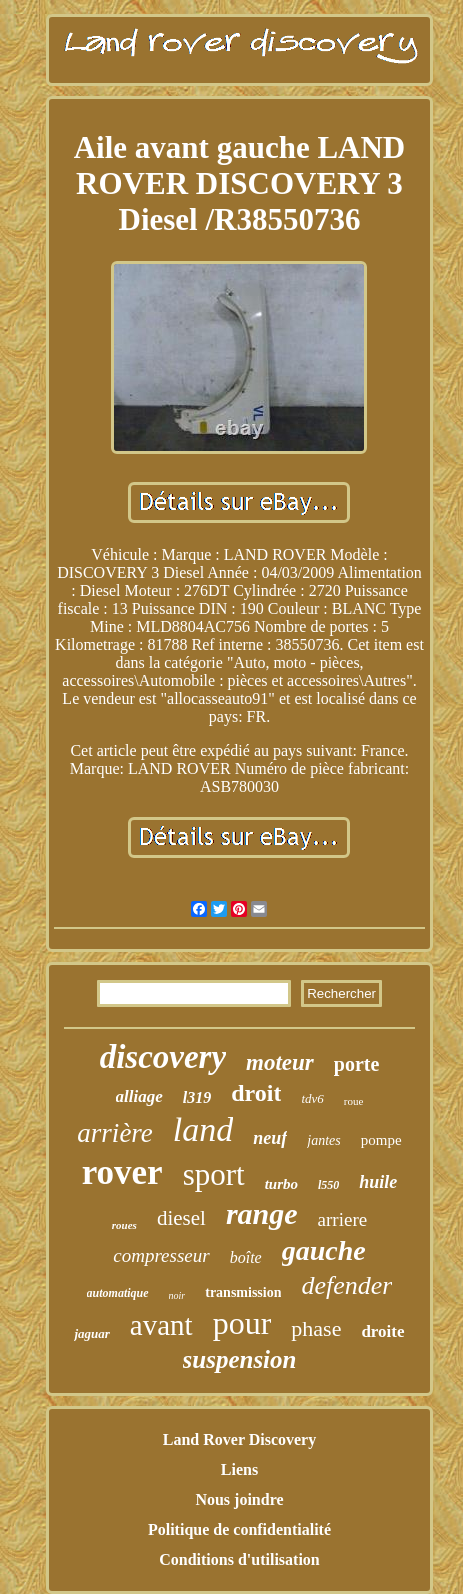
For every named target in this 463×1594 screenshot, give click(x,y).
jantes (323, 1140)
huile (378, 1182)
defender (346, 1285)
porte (357, 1064)
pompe (381, 1140)
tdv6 (312, 1098)
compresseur (161, 1255)
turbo (281, 1184)
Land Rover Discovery (239, 1439)
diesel (181, 1218)
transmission (243, 1292)
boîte (246, 1257)
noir (177, 1295)
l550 (328, 1185)
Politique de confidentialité (239, 1529)
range (262, 1213)
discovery (163, 1057)
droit (256, 1093)
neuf (270, 1138)
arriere (343, 1219)
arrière (115, 1133)
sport (214, 1174)
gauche (324, 1250)
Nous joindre (239, 1499)
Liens (239, 1469)
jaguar (91, 1333)
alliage (139, 1096)
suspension (240, 1359)
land (203, 1129)
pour (242, 1323)
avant (161, 1325)
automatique (118, 1293)
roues (124, 1225)
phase (316, 1328)
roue (354, 1101)
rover (122, 1172)
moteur (280, 1062)
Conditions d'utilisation (239, 1559)
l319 (197, 1097)
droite (382, 1331)
